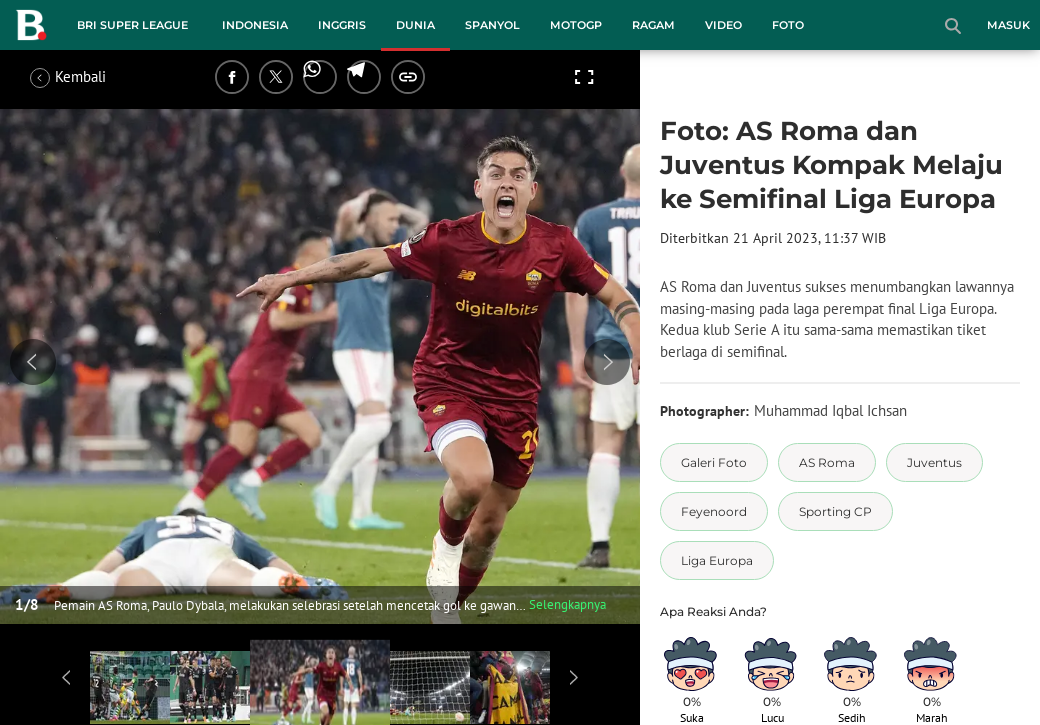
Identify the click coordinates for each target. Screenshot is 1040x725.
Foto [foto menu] (788, 25)
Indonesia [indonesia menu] (255, 25)
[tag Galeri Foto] (714, 462)
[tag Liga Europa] (717, 560)
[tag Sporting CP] (835, 511)
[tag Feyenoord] (714, 511)
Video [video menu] (723, 25)
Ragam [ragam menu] (653, 25)
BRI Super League (132, 25)
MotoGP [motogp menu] (576, 25)
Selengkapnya (567, 604)
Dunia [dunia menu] (415, 25)
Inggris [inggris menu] (342, 25)
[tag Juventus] (934, 462)
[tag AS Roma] (827, 462)
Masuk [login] (1008, 25)
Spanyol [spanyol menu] (492, 25)
